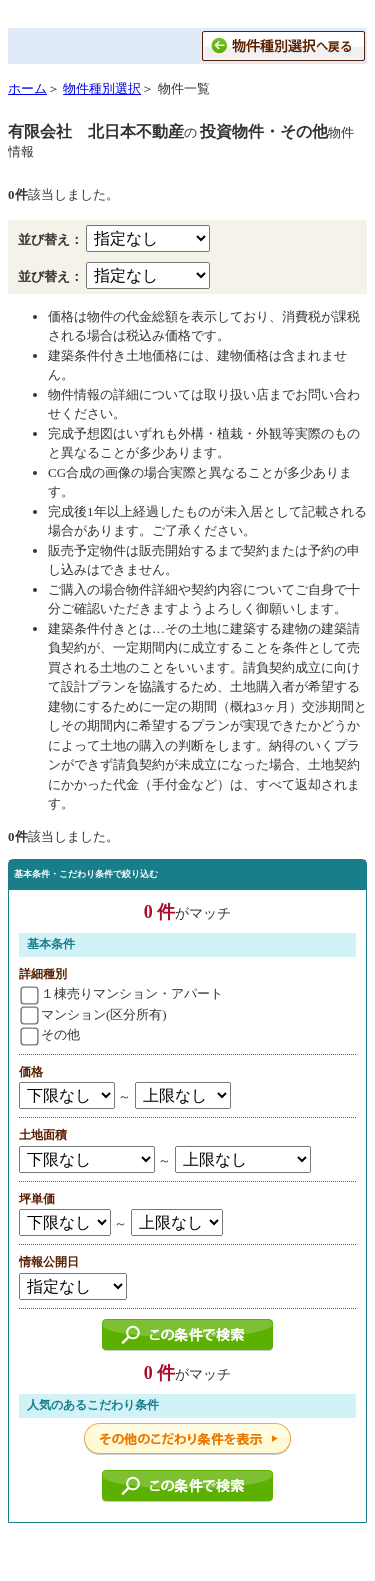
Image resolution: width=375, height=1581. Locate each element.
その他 (50, 1034)
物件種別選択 (102, 88)
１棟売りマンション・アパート (121, 993)
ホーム (27, 88)
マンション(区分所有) (93, 1014)
